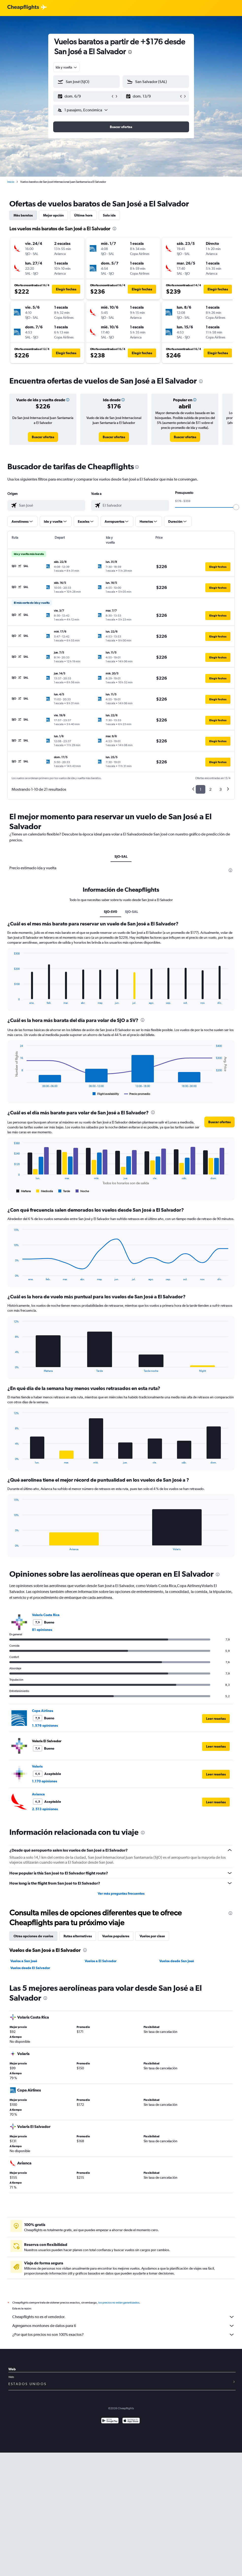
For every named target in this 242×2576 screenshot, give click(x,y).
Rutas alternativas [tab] (78, 1936)
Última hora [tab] (83, 215)
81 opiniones (42, 1630)
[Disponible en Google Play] (110, 2421)
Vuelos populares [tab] (115, 1936)
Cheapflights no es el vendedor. (123, 2317)
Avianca (38, 1794)
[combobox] (66, 67)
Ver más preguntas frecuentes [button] (121, 1893)
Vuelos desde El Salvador (30, 1968)
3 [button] (220, 789)
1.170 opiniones (44, 1781)
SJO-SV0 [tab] (110, 912)
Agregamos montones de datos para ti (123, 2326)
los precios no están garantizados (118, 2302)
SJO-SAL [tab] (121, 856)
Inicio (10, 182)
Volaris (37, 1766)
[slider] (236, 507)
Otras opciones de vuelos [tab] (33, 1936)
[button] (84, 96)
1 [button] (200, 789)
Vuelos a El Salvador (100, 1961)
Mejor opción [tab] (53, 215)
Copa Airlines (42, 1711)
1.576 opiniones (45, 1725)
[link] (43, 437)
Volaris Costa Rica (46, 1615)
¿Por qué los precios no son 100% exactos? (123, 2335)
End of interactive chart (11, 1000)
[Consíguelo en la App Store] (131, 2421)
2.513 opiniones (45, 1809)
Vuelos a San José (23, 1961)
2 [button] (210, 789)
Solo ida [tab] (109, 215)
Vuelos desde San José (176, 1961)
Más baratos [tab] (23, 215)
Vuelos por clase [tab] (152, 1936)
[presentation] (130, 52)
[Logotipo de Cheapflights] (23, 7)
